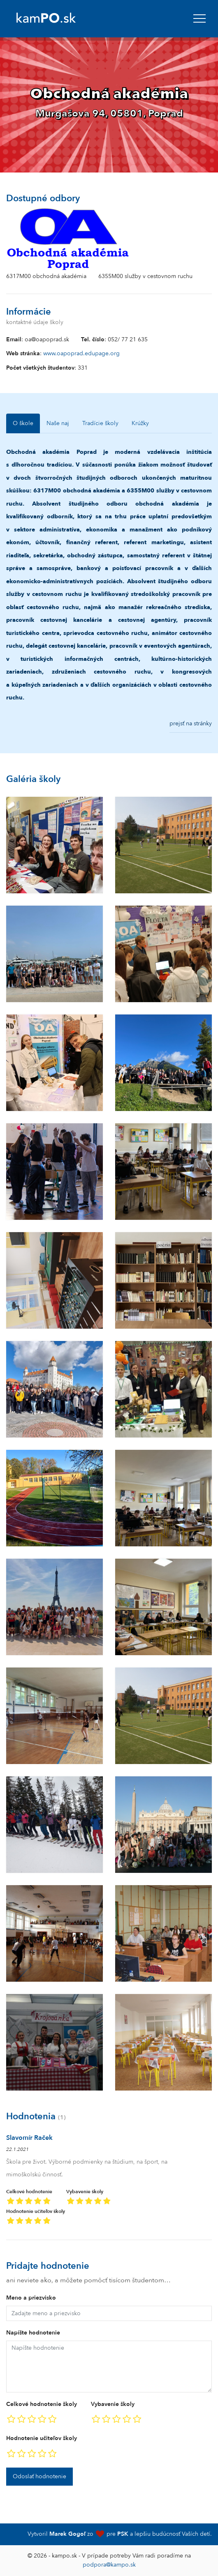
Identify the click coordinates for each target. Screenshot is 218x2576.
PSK (122, 2534)
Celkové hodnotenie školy (41, 2404)
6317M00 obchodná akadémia (46, 276)
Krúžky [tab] (140, 423)
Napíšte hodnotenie (33, 2333)
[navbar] (199, 18)
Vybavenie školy (88, 2198)
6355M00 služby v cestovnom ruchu (145, 276)
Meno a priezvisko (31, 2298)
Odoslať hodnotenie (39, 2476)
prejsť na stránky (190, 723)
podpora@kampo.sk (109, 2565)
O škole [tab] (23, 423)
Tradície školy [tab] (100, 423)
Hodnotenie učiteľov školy (35, 2217)
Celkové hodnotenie (29, 2198)
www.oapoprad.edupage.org (81, 353)
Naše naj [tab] (57, 423)
